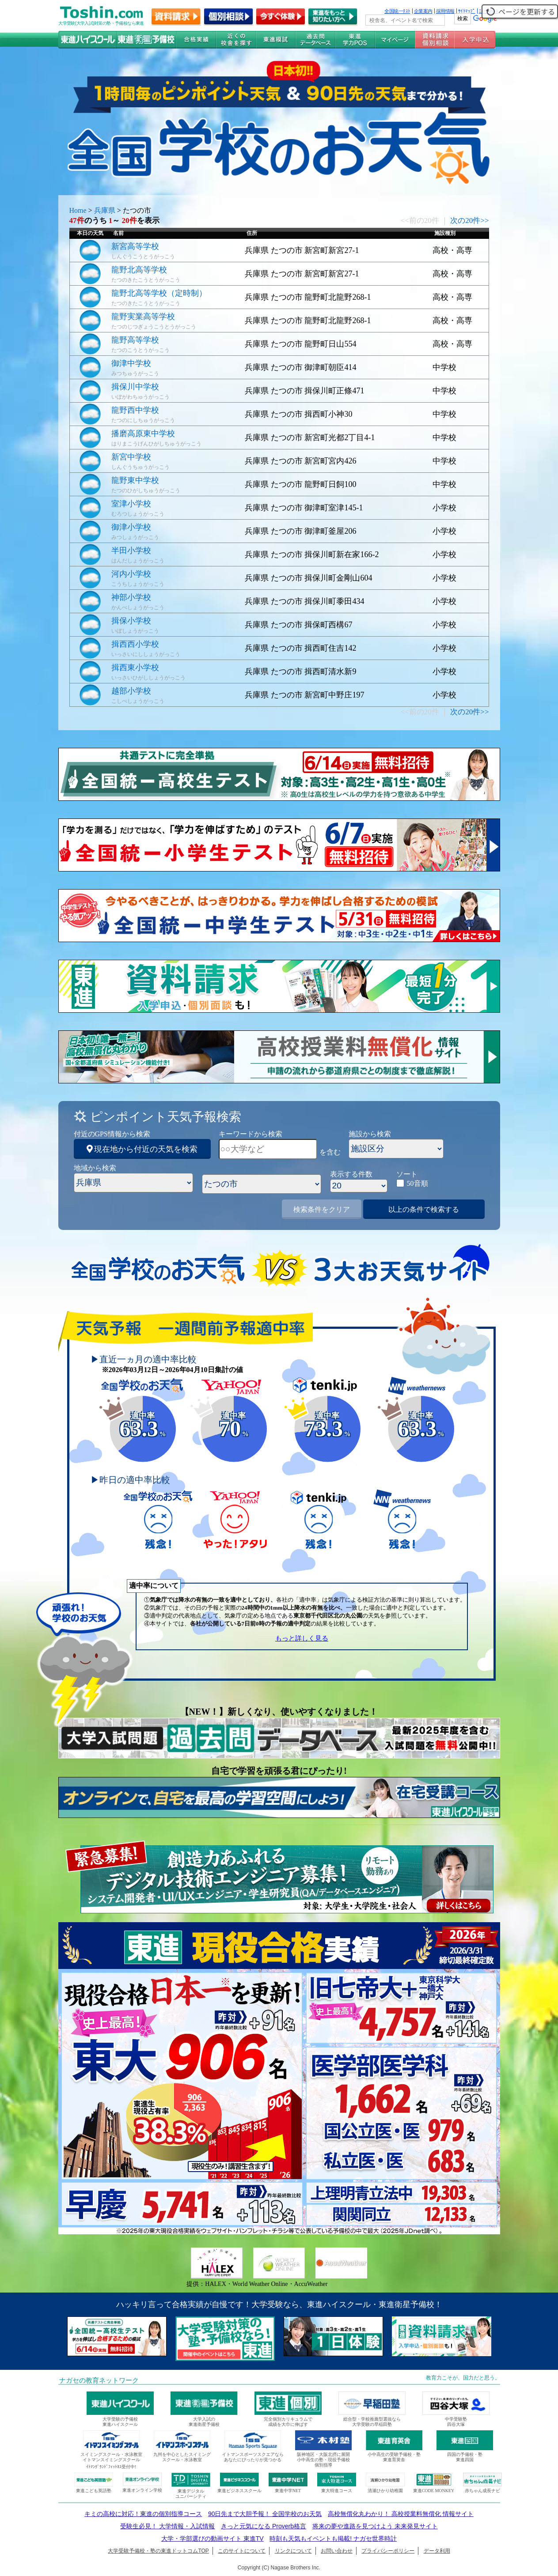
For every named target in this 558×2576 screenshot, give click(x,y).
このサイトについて (242, 2551)
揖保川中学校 (135, 386)
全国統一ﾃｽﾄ (397, 11)
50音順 (417, 1183)
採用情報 (445, 11)
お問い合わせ (337, 2551)
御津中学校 (131, 363)
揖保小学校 (131, 620)
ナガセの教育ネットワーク (99, 2380)
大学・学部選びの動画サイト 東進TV (212, 2538)
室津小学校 (131, 503)
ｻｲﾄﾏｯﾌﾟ (466, 11)
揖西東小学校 (135, 667)
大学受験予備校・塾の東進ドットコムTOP (158, 2551)
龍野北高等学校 (139, 269)
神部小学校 (131, 597)
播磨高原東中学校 (143, 433)
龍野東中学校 (135, 480)
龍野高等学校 (135, 340)
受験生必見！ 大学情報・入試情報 (167, 2526)
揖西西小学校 (135, 644)
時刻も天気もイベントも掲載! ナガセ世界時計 (333, 2538)
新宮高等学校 (135, 246)
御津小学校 (131, 527)
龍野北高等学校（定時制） (159, 293)
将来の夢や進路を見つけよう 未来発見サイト (375, 2526)
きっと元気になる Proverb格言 (263, 2526)
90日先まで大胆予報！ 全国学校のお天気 (265, 2513)
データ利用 (437, 2551)
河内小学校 (131, 574)
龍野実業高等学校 (143, 316)
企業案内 (423, 11)
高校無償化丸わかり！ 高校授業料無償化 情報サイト (401, 2513)
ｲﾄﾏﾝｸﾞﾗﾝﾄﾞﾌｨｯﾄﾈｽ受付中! (111, 2466)
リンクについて (293, 2551)
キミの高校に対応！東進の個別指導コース (143, 2513)
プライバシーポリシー (387, 2551)
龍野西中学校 (135, 410)
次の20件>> (469, 220)
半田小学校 (131, 550)
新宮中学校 (131, 457)
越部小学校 (131, 690)
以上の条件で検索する (423, 1209)
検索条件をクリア (321, 1209)
